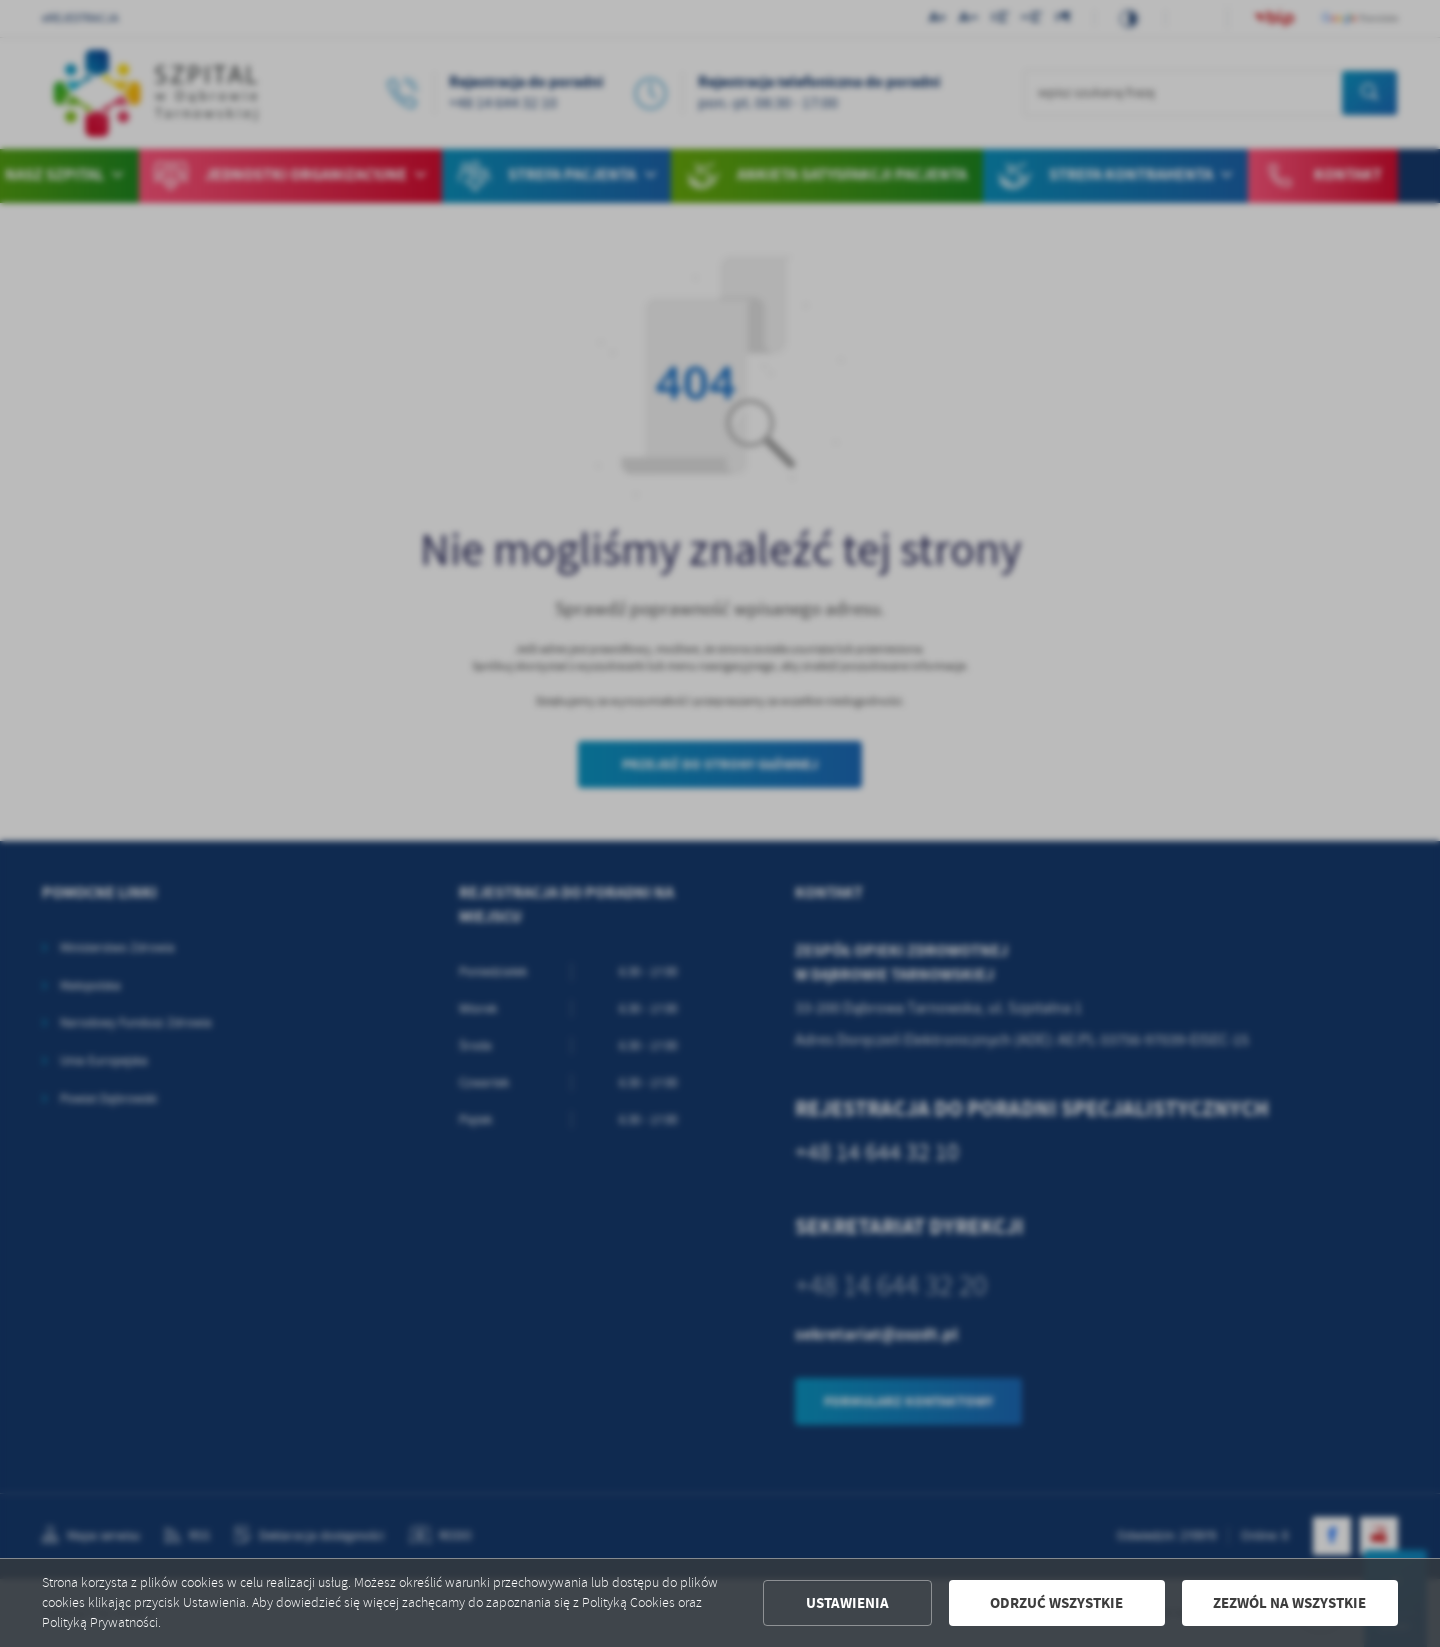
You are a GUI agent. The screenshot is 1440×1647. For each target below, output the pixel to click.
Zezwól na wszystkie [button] (1289, 1603)
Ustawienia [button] (847, 1603)
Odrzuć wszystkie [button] (1056, 1603)
